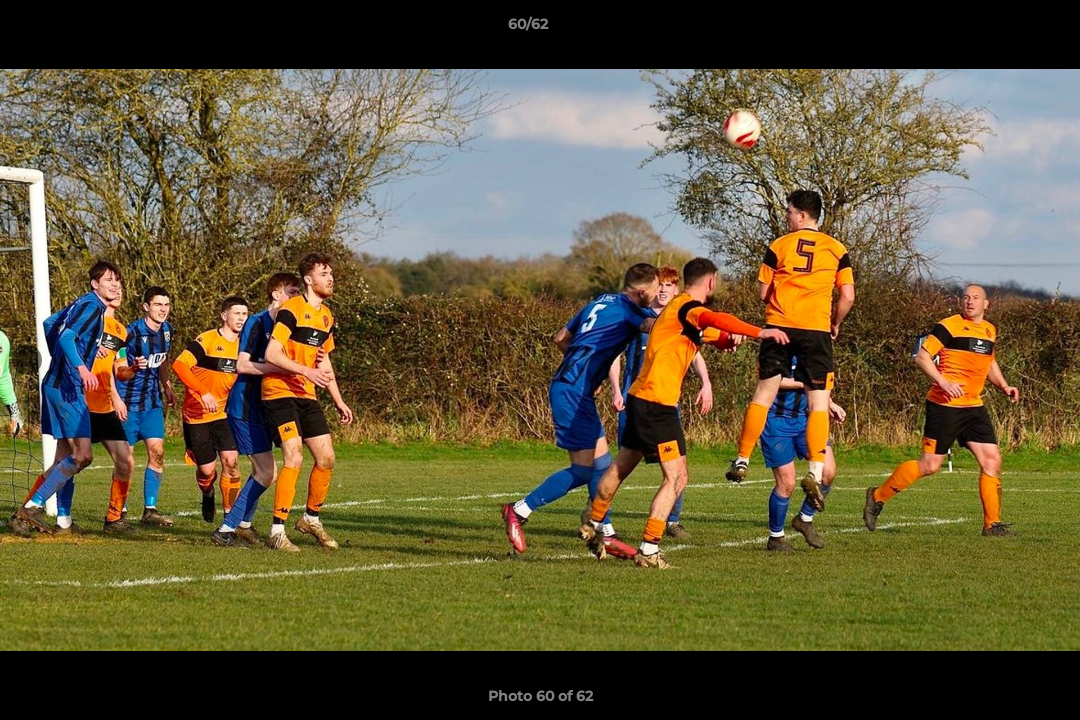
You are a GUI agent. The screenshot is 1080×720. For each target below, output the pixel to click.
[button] (996, 29)
